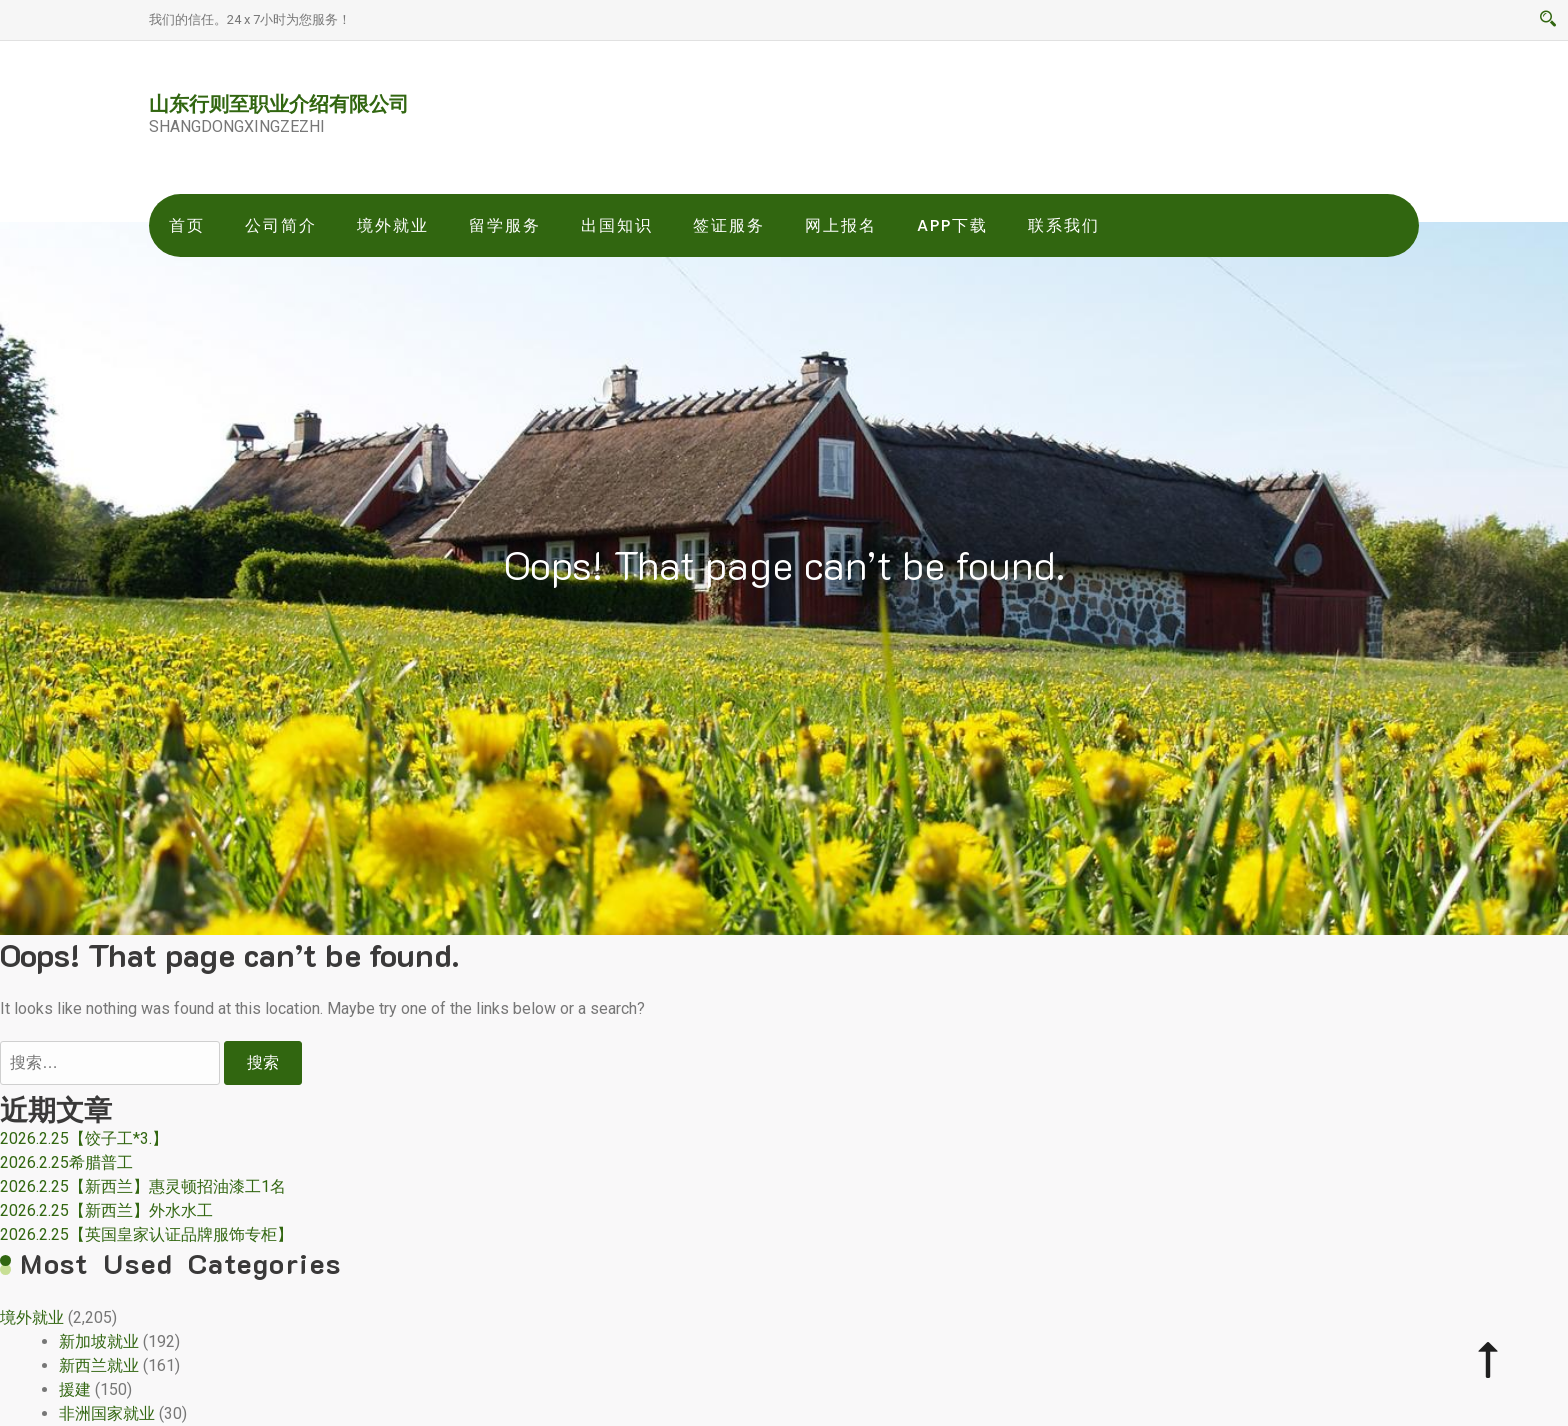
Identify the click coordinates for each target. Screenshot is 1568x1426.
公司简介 (281, 225)
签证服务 (729, 225)
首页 (187, 225)
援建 (75, 1389)
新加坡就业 (99, 1341)
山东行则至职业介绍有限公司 (279, 103)
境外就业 (393, 225)
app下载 (952, 225)
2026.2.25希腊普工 (66, 1162)
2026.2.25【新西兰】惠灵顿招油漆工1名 (143, 1186)
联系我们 (1064, 225)
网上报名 (841, 225)
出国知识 (617, 225)
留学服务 (505, 225)
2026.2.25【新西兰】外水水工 (106, 1210)
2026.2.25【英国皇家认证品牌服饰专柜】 (146, 1234)
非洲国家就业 (107, 1413)
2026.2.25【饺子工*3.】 (84, 1138)
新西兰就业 (99, 1365)
